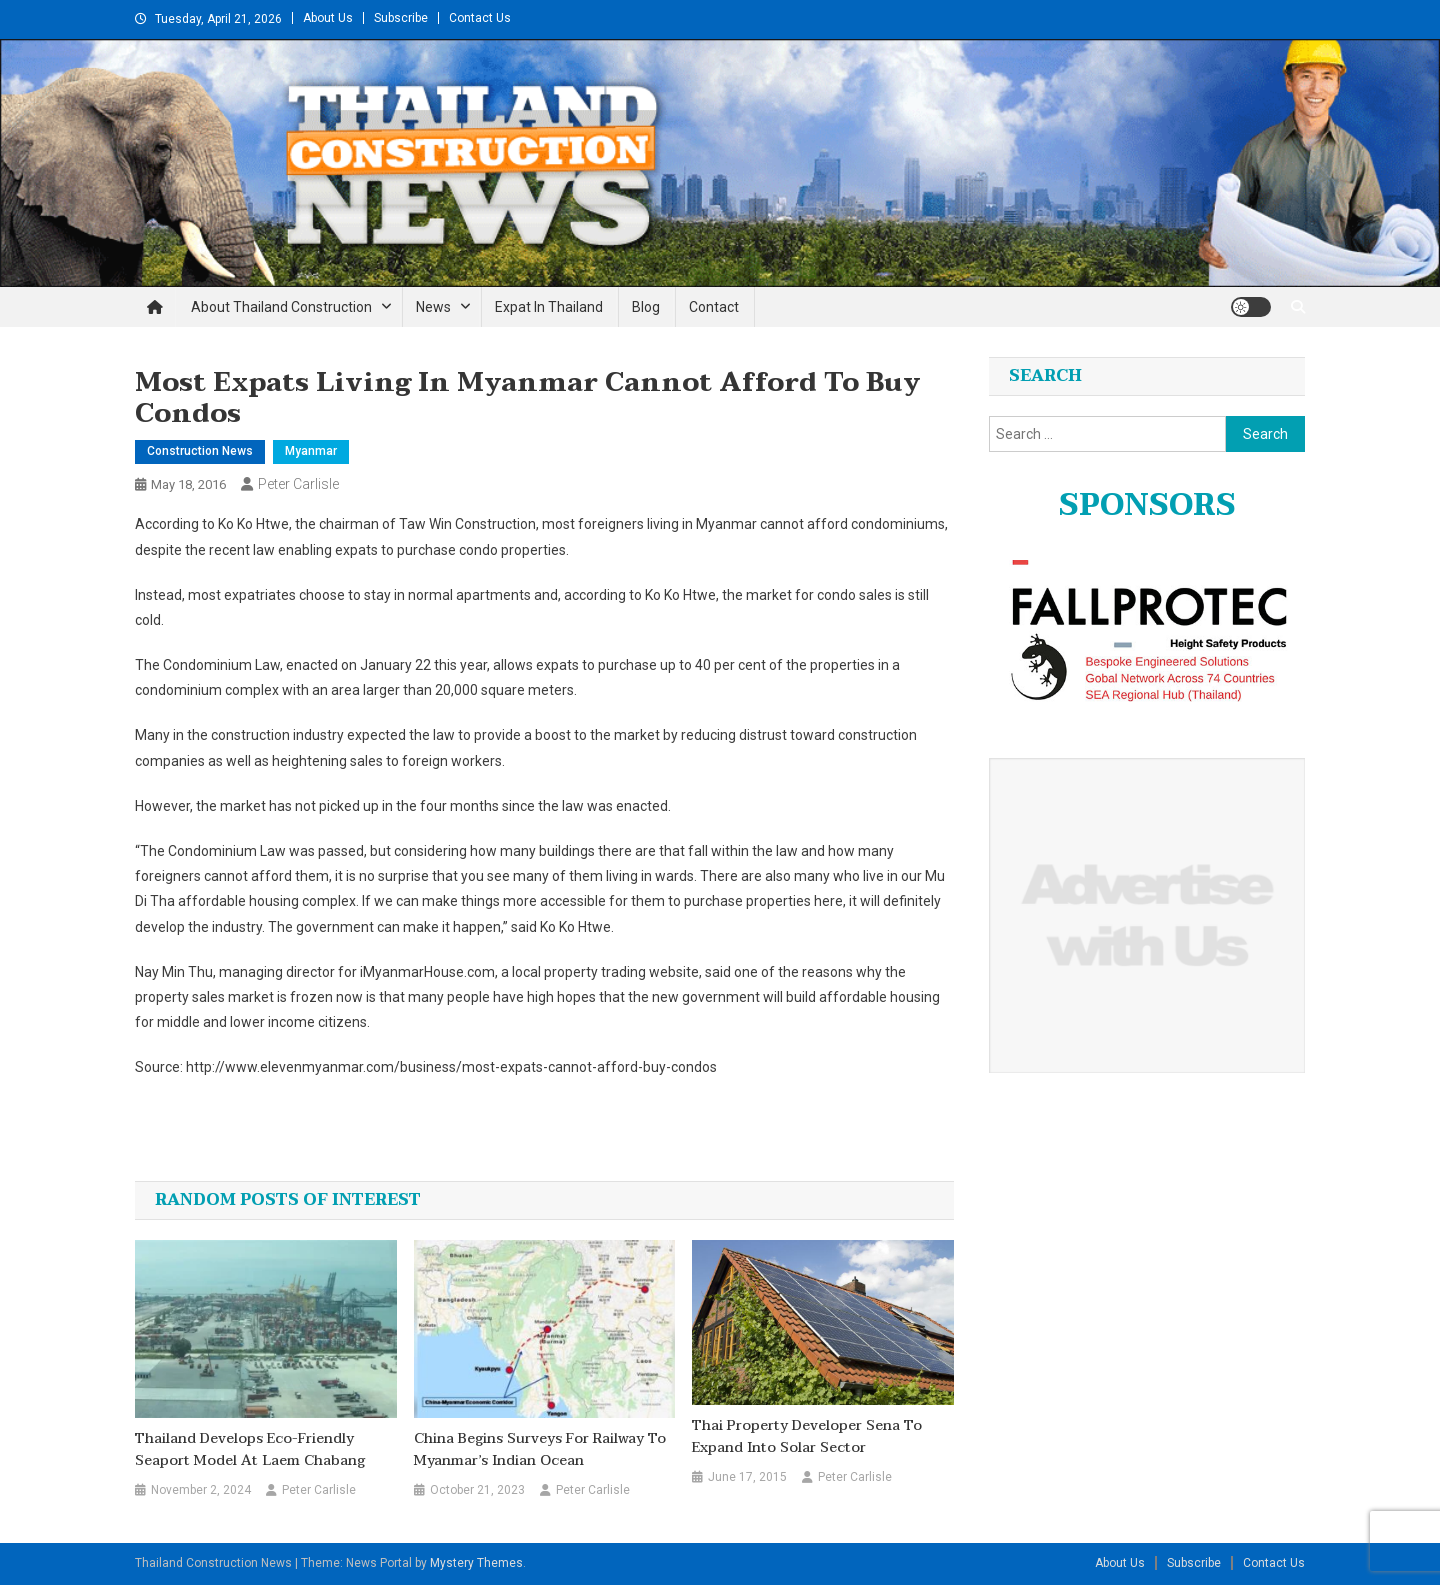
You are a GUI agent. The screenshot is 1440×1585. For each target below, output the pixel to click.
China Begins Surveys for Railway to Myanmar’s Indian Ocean (540, 1450)
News (433, 307)
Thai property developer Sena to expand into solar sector (807, 1437)
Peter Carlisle (298, 484)
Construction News (200, 451)
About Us (328, 18)
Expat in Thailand (549, 307)
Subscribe (401, 18)
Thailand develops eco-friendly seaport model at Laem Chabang (250, 1450)
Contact (714, 307)
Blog (646, 307)
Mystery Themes (476, 1563)
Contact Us (480, 18)
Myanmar (311, 451)
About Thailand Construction (281, 307)
